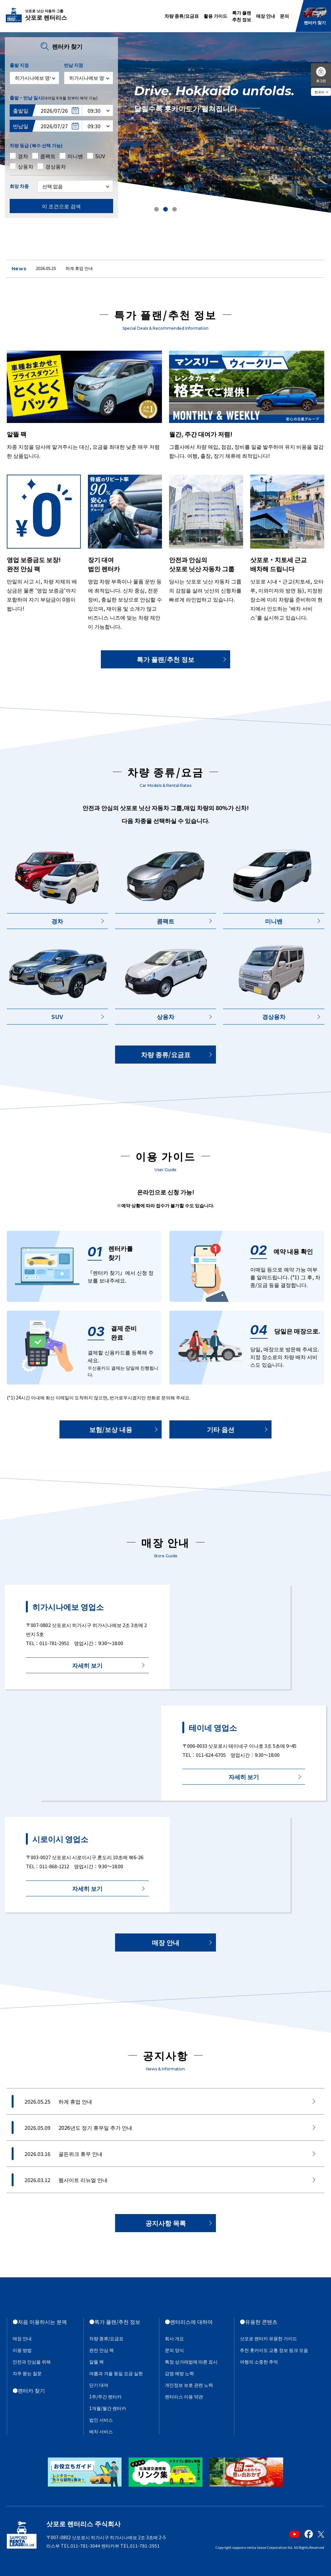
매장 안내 (265, 16)
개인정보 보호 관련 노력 (189, 2385)
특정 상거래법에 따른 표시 (191, 2361)
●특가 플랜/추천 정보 (114, 2321)
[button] (156, 209)
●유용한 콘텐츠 (258, 2321)
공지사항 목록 (165, 2223)
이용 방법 (22, 2350)
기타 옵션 (220, 1429)
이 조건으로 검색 (61, 206)
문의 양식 (174, 2350)
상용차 (165, 1016)
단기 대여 (98, 2385)
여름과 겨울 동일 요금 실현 (116, 2373)
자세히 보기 (87, 1665)
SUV (57, 1016)
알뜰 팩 (96, 2361)
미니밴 (274, 921)
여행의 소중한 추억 (259, 2361)
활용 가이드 (215, 16)
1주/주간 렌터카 (105, 2396)
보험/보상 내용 (110, 1429)
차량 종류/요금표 (182, 16)
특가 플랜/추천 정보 (165, 659)
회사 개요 (174, 2338)
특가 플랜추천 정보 (241, 16)
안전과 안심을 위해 (32, 2361)
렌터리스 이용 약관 (184, 2396)
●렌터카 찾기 (29, 2390)
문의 (284, 16)
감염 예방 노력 (179, 2373)
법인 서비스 (101, 2419)
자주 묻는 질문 (27, 2373)
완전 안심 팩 (101, 2350)
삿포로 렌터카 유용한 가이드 (268, 2338)
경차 (57, 921)
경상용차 (273, 1016)
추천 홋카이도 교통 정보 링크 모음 (274, 2350)
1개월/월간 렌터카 (107, 2408)
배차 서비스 (101, 2431)
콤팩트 (165, 921)
